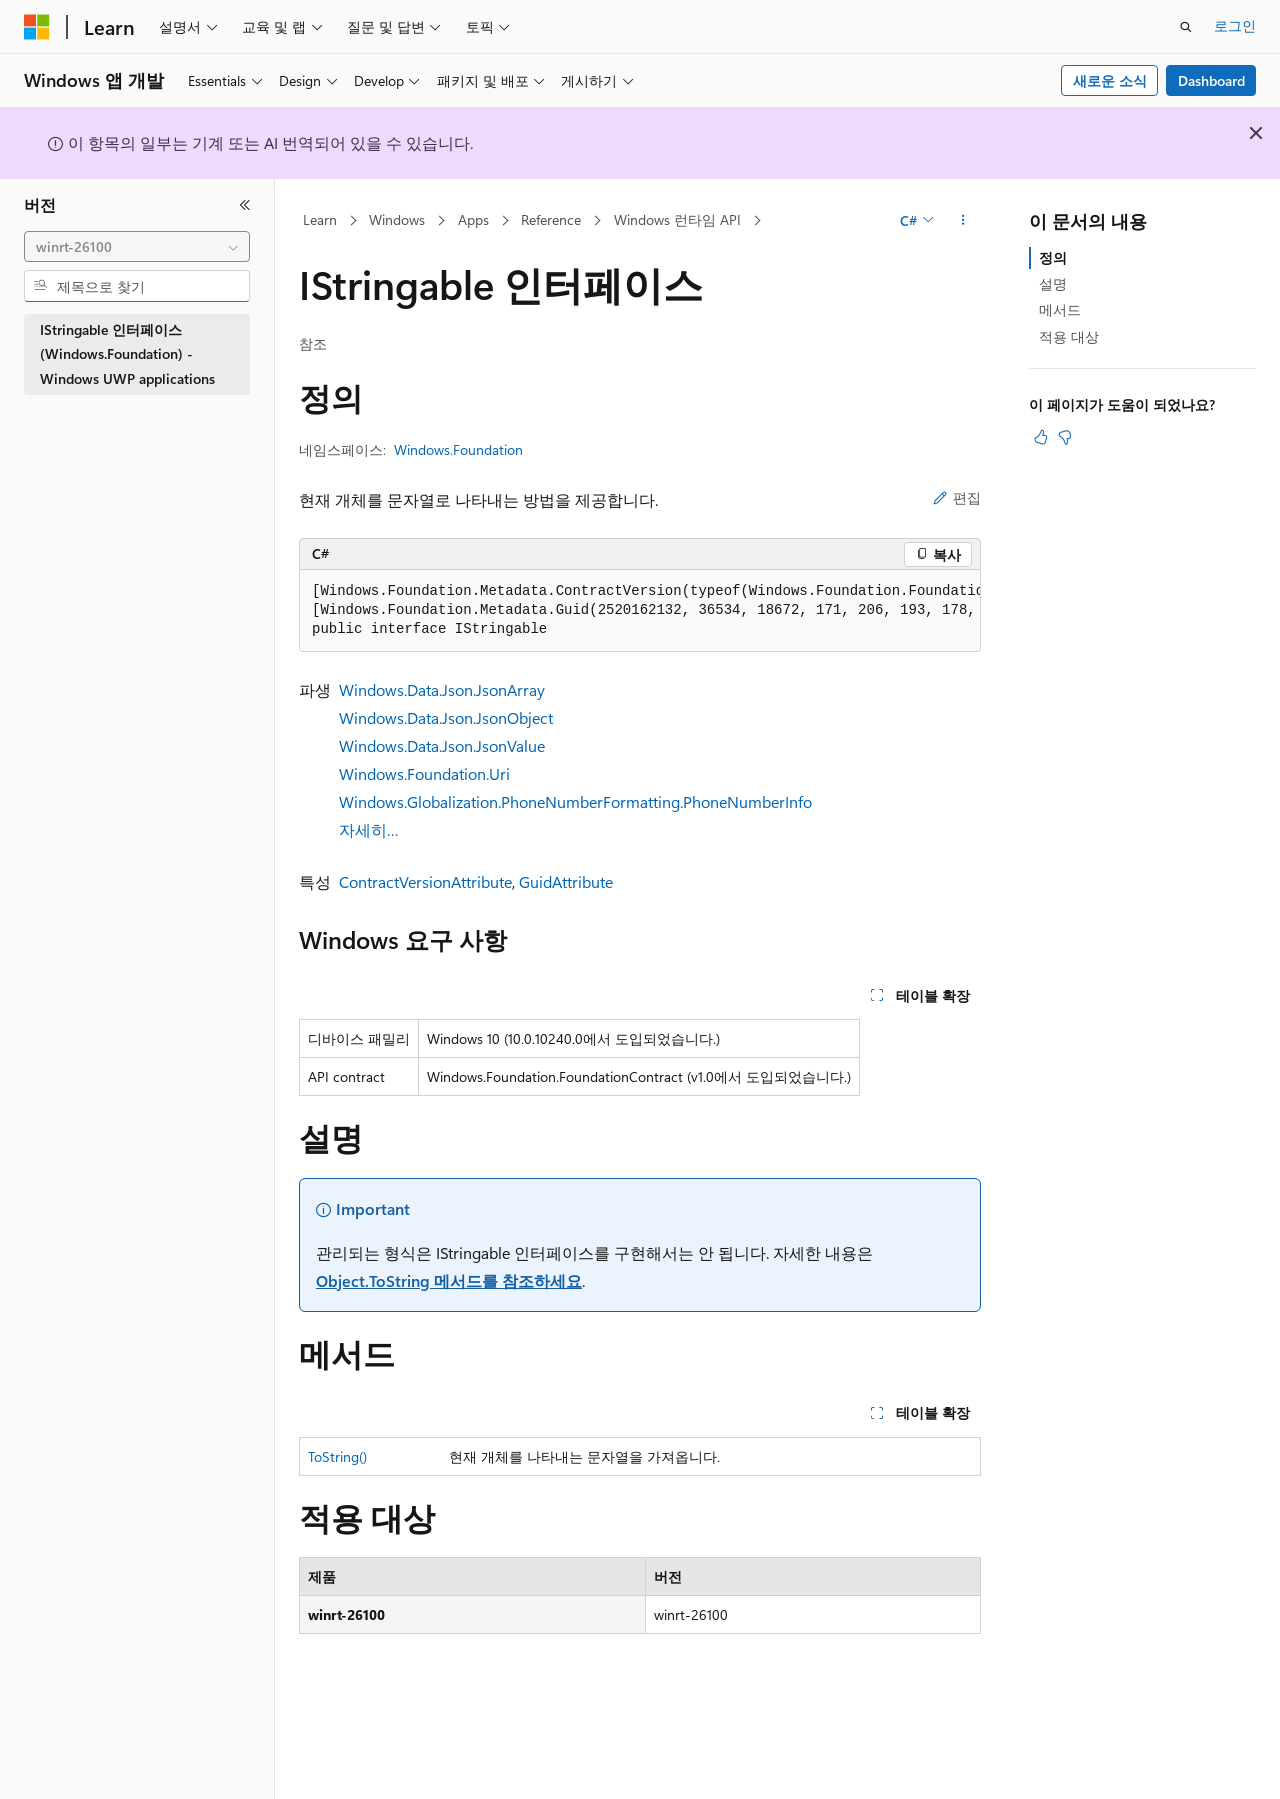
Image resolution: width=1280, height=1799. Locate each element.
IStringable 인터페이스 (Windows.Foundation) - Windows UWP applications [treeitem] (127, 354)
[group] (640, 611)
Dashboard (1211, 80)
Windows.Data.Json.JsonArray (442, 689)
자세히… (369, 829)
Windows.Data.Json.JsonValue (442, 745)
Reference (551, 219)
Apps (473, 219)
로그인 (1235, 25)
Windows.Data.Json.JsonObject (446, 717)
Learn (320, 219)
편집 (957, 497)
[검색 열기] (1186, 27)
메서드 (1060, 309)
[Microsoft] (37, 27)
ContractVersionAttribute (425, 881)
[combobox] (137, 247)
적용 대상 (1069, 336)
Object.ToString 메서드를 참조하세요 (449, 1280)
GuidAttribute (566, 881)
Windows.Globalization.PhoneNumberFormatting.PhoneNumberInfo (575, 801)
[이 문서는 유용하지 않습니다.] (1065, 437)
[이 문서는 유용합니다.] (1041, 437)
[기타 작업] (963, 221)
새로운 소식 (1110, 80)
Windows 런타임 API (677, 219)
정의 (1053, 257)
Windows (397, 219)
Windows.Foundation (458, 449)
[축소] (245, 205)
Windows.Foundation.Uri (424, 773)
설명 (1053, 283)
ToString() (337, 1456)
